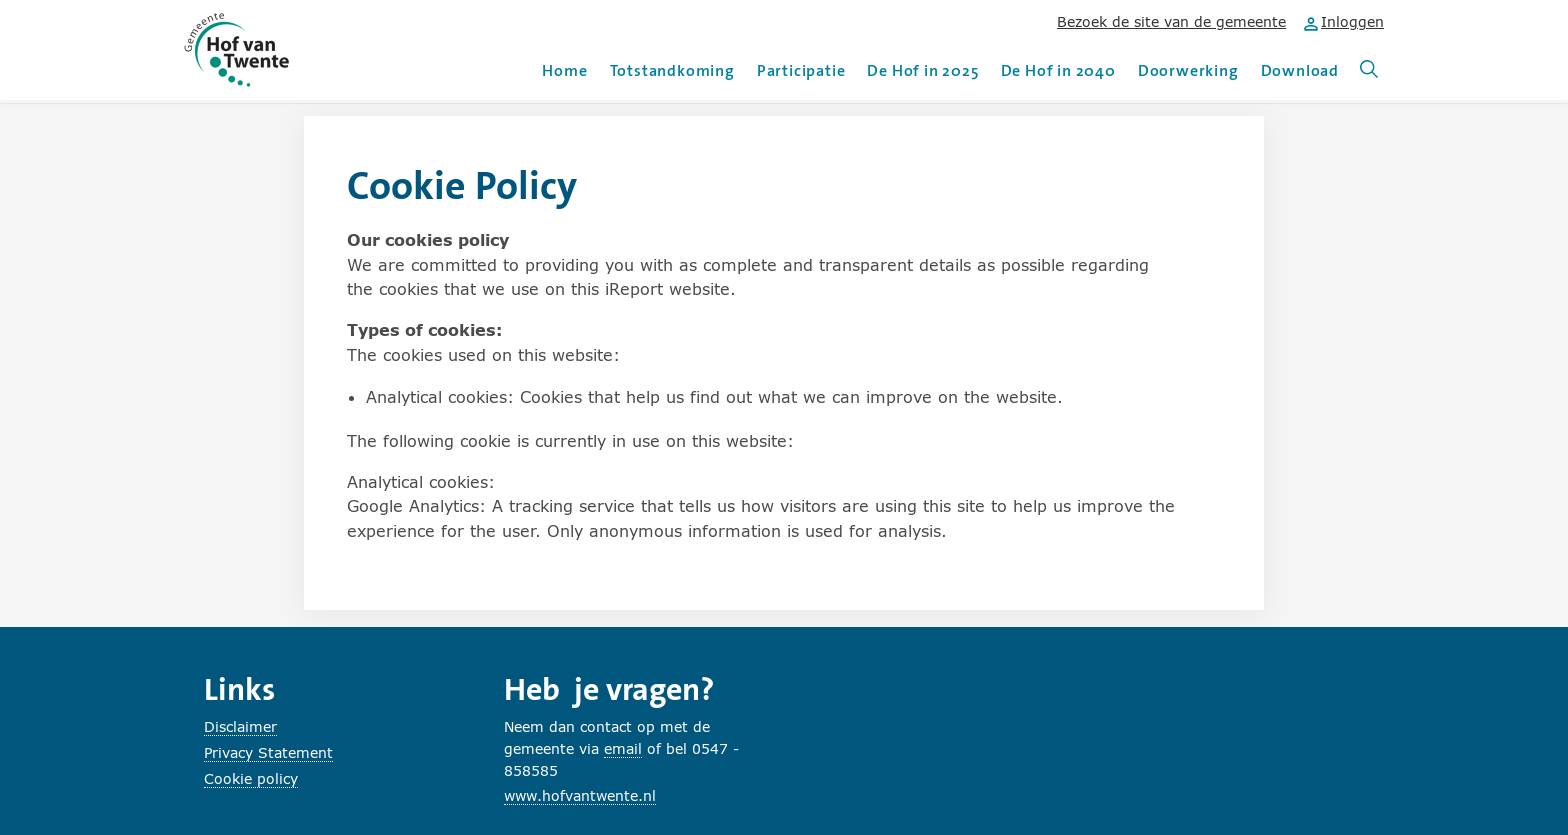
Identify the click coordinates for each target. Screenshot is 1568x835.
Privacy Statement (268, 752)
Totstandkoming (672, 70)
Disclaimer (240, 726)
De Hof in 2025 (922, 70)
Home (564, 70)
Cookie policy (251, 778)
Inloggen (1342, 21)
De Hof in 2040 (1058, 70)
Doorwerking (1188, 70)
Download (1300, 70)
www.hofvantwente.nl (580, 795)
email (623, 748)
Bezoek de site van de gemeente (1171, 21)
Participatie (801, 70)
